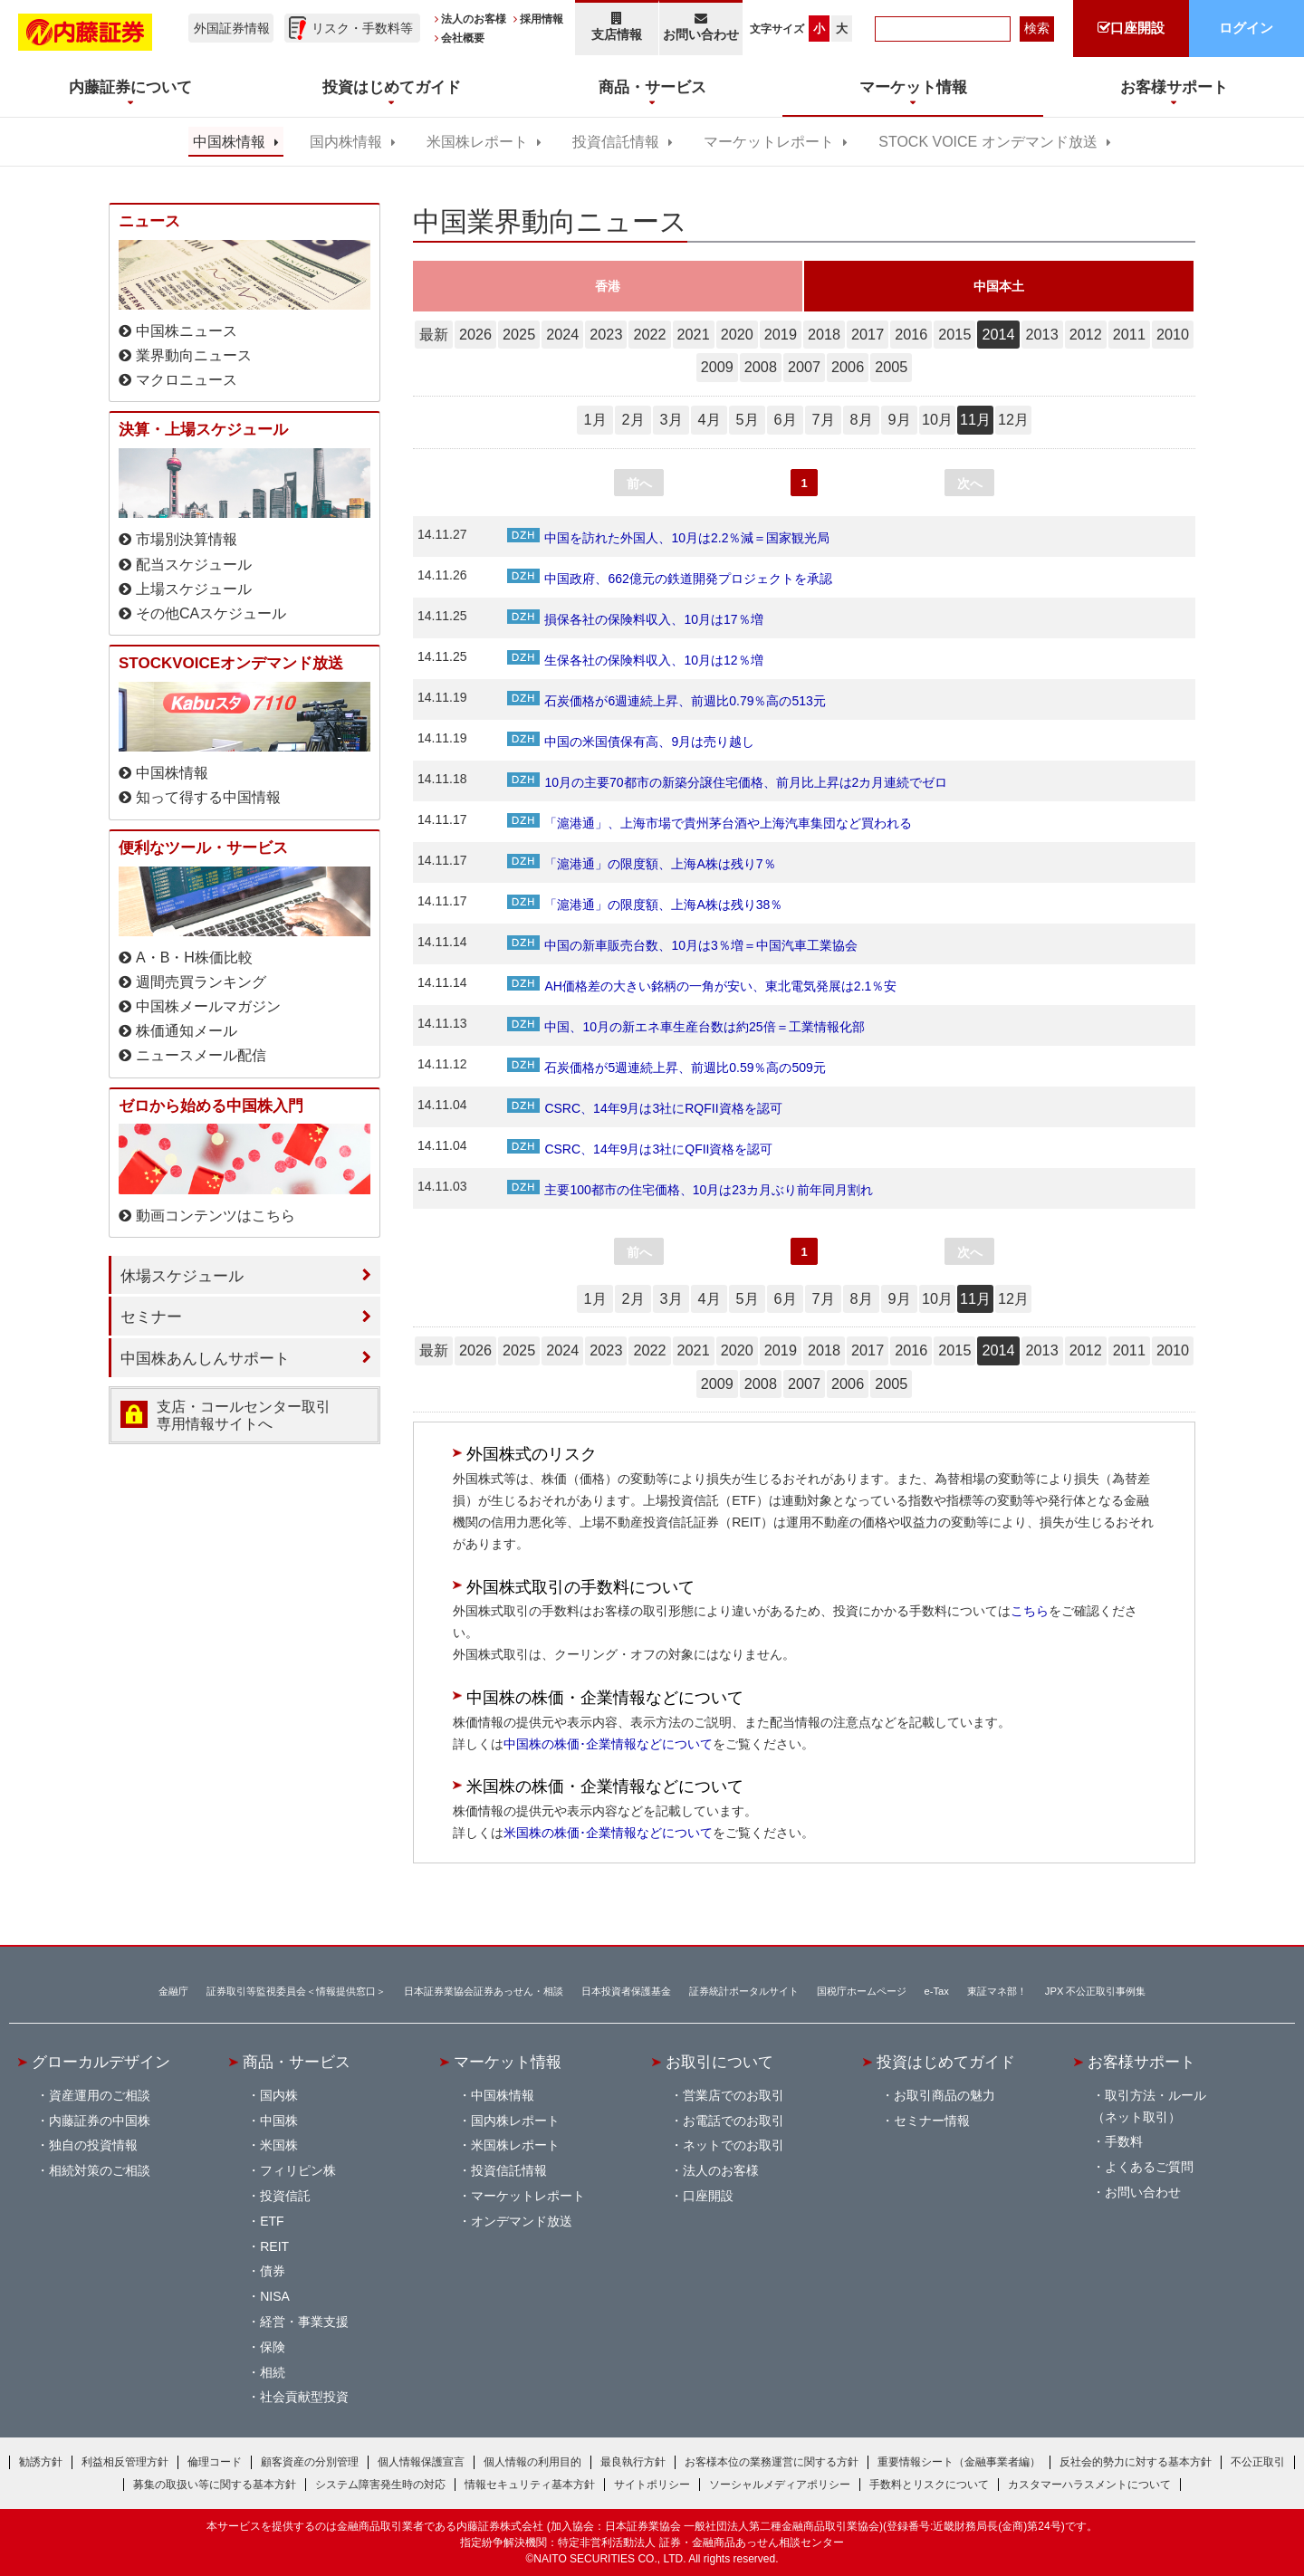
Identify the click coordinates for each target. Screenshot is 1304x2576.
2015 (954, 334)
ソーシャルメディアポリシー (779, 2484)
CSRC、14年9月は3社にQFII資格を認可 (639, 1149)
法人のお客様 (473, 19)
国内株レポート (515, 2120)
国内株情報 (346, 141)
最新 (433, 334)
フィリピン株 (298, 2170)
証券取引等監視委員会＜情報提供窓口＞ (296, 1991)
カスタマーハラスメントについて (1089, 2484)
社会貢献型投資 (304, 2396)
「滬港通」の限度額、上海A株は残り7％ (641, 864)
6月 (784, 419)
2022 (649, 334)
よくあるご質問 (1149, 2166)
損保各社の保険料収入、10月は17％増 (634, 619)
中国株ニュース (186, 331)
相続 (272, 2372)
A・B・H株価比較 (194, 957)
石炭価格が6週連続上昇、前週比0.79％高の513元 (666, 701)
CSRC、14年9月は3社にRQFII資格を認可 (644, 1108)
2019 (780, 334)
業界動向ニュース (194, 355)
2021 (693, 334)
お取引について (719, 2062)
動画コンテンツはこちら (215, 1215)
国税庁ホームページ (861, 1991)
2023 (606, 334)
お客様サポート (1141, 2062)
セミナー (151, 1316)
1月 (594, 419)
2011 (1129, 334)
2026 (475, 334)
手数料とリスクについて (929, 2484)
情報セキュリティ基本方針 (530, 2484)
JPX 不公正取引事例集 (1095, 1991)
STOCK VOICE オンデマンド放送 (987, 141)
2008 (760, 367)
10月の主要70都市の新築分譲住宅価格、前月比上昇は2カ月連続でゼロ (727, 782)
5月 (746, 419)
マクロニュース (186, 380)
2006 (847, 367)
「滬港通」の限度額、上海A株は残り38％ (644, 904)
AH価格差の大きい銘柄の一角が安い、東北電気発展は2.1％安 (701, 986)
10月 (937, 419)
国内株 (279, 2095)
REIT (274, 2246)
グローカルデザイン (101, 2062)
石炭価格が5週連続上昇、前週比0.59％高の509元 (666, 1067)
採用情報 (541, 19)
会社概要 (462, 38)
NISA (275, 2296)
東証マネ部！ (997, 1991)
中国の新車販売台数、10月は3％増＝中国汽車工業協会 (682, 945)
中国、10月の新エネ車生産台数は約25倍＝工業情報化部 (685, 1027)
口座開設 (708, 2195)
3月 (670, 419)
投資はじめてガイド (946, 2062)
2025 (519, 334)
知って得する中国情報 (208, 797)
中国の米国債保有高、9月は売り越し (630, 741)
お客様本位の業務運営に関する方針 (771, 2462)
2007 (804, 367)
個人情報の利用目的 (532, 2462)
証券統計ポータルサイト (744, 1991)
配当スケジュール (194, 564)
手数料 (1124, 2141)
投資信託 (285, 2195)
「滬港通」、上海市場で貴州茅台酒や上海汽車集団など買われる (709, 823)
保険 (272, 2347)
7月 (822, 419)
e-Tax (937, 1991)
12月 (1013, 419)
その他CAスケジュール (211, 613)
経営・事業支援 (304, 2321)
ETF (271, 2221)
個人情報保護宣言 (421, 2462)
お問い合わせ (701, 27)
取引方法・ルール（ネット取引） (1149, 2106)
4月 (708, 419)
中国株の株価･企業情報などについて (608, 1744)
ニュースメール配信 (201, 1055)
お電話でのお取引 (733, 2120)
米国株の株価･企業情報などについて (608, 1832)
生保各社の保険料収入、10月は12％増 (634, 660)
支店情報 (616, 27)
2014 (998, 334)
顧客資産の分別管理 (310, 2462)
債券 (272, 2271)
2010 (1172, 334)
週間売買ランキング (201, 982)
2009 (717, 367)
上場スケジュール (194, 589)
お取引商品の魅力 (944, 2095)
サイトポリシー (652, 2484)
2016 (911, 334)
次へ (970, 483)
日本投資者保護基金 (626, 1991)
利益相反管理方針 (125, 2462)
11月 (975, 419)
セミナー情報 (932, 2120)
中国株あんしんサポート (205, 1358)
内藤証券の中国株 (99, 2120)
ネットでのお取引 (733, 2145)
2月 (632, 419)
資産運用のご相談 (99, 2095)
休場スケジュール (182, 1276)
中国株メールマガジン (208, 1006)
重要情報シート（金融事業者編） (958, 2462)
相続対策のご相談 (99, 2170)
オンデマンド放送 (521, 2221)
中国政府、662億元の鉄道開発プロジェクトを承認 (669, 578)
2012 (1085, 334)
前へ (639, 483)
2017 (867, 334)
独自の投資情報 (93, 2145)
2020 (737, 334)
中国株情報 (229, 141)
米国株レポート (477, 141)
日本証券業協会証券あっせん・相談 (483, 1991)
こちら (1030, 1611)
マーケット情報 (507, 2062)
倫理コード (214, 2462)
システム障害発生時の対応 (380, 2484)
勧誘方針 (40, 2462)
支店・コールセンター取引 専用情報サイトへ (244, 1415)
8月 (860, 419)
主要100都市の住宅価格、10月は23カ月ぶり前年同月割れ (690, 1190)
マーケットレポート (769, 141)
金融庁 (173, 1991)
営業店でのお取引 (733, 2095)
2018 (824, 334)
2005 (891, 367)
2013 (1042, 334)
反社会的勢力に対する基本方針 (1136, 2462)
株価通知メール (186, 1031)
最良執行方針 (633, 2462)
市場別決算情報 (186, 539)
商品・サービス (296, 2062)
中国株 (279, 2120)
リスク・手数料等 (362, 28)
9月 (898, 419)
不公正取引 (1258, 2462)
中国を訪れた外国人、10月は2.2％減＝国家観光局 (668, 538)
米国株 (279, 2145)
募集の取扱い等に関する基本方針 (214, 2484)
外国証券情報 (232, 28)
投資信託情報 (615, 141)
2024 (562, 334)
